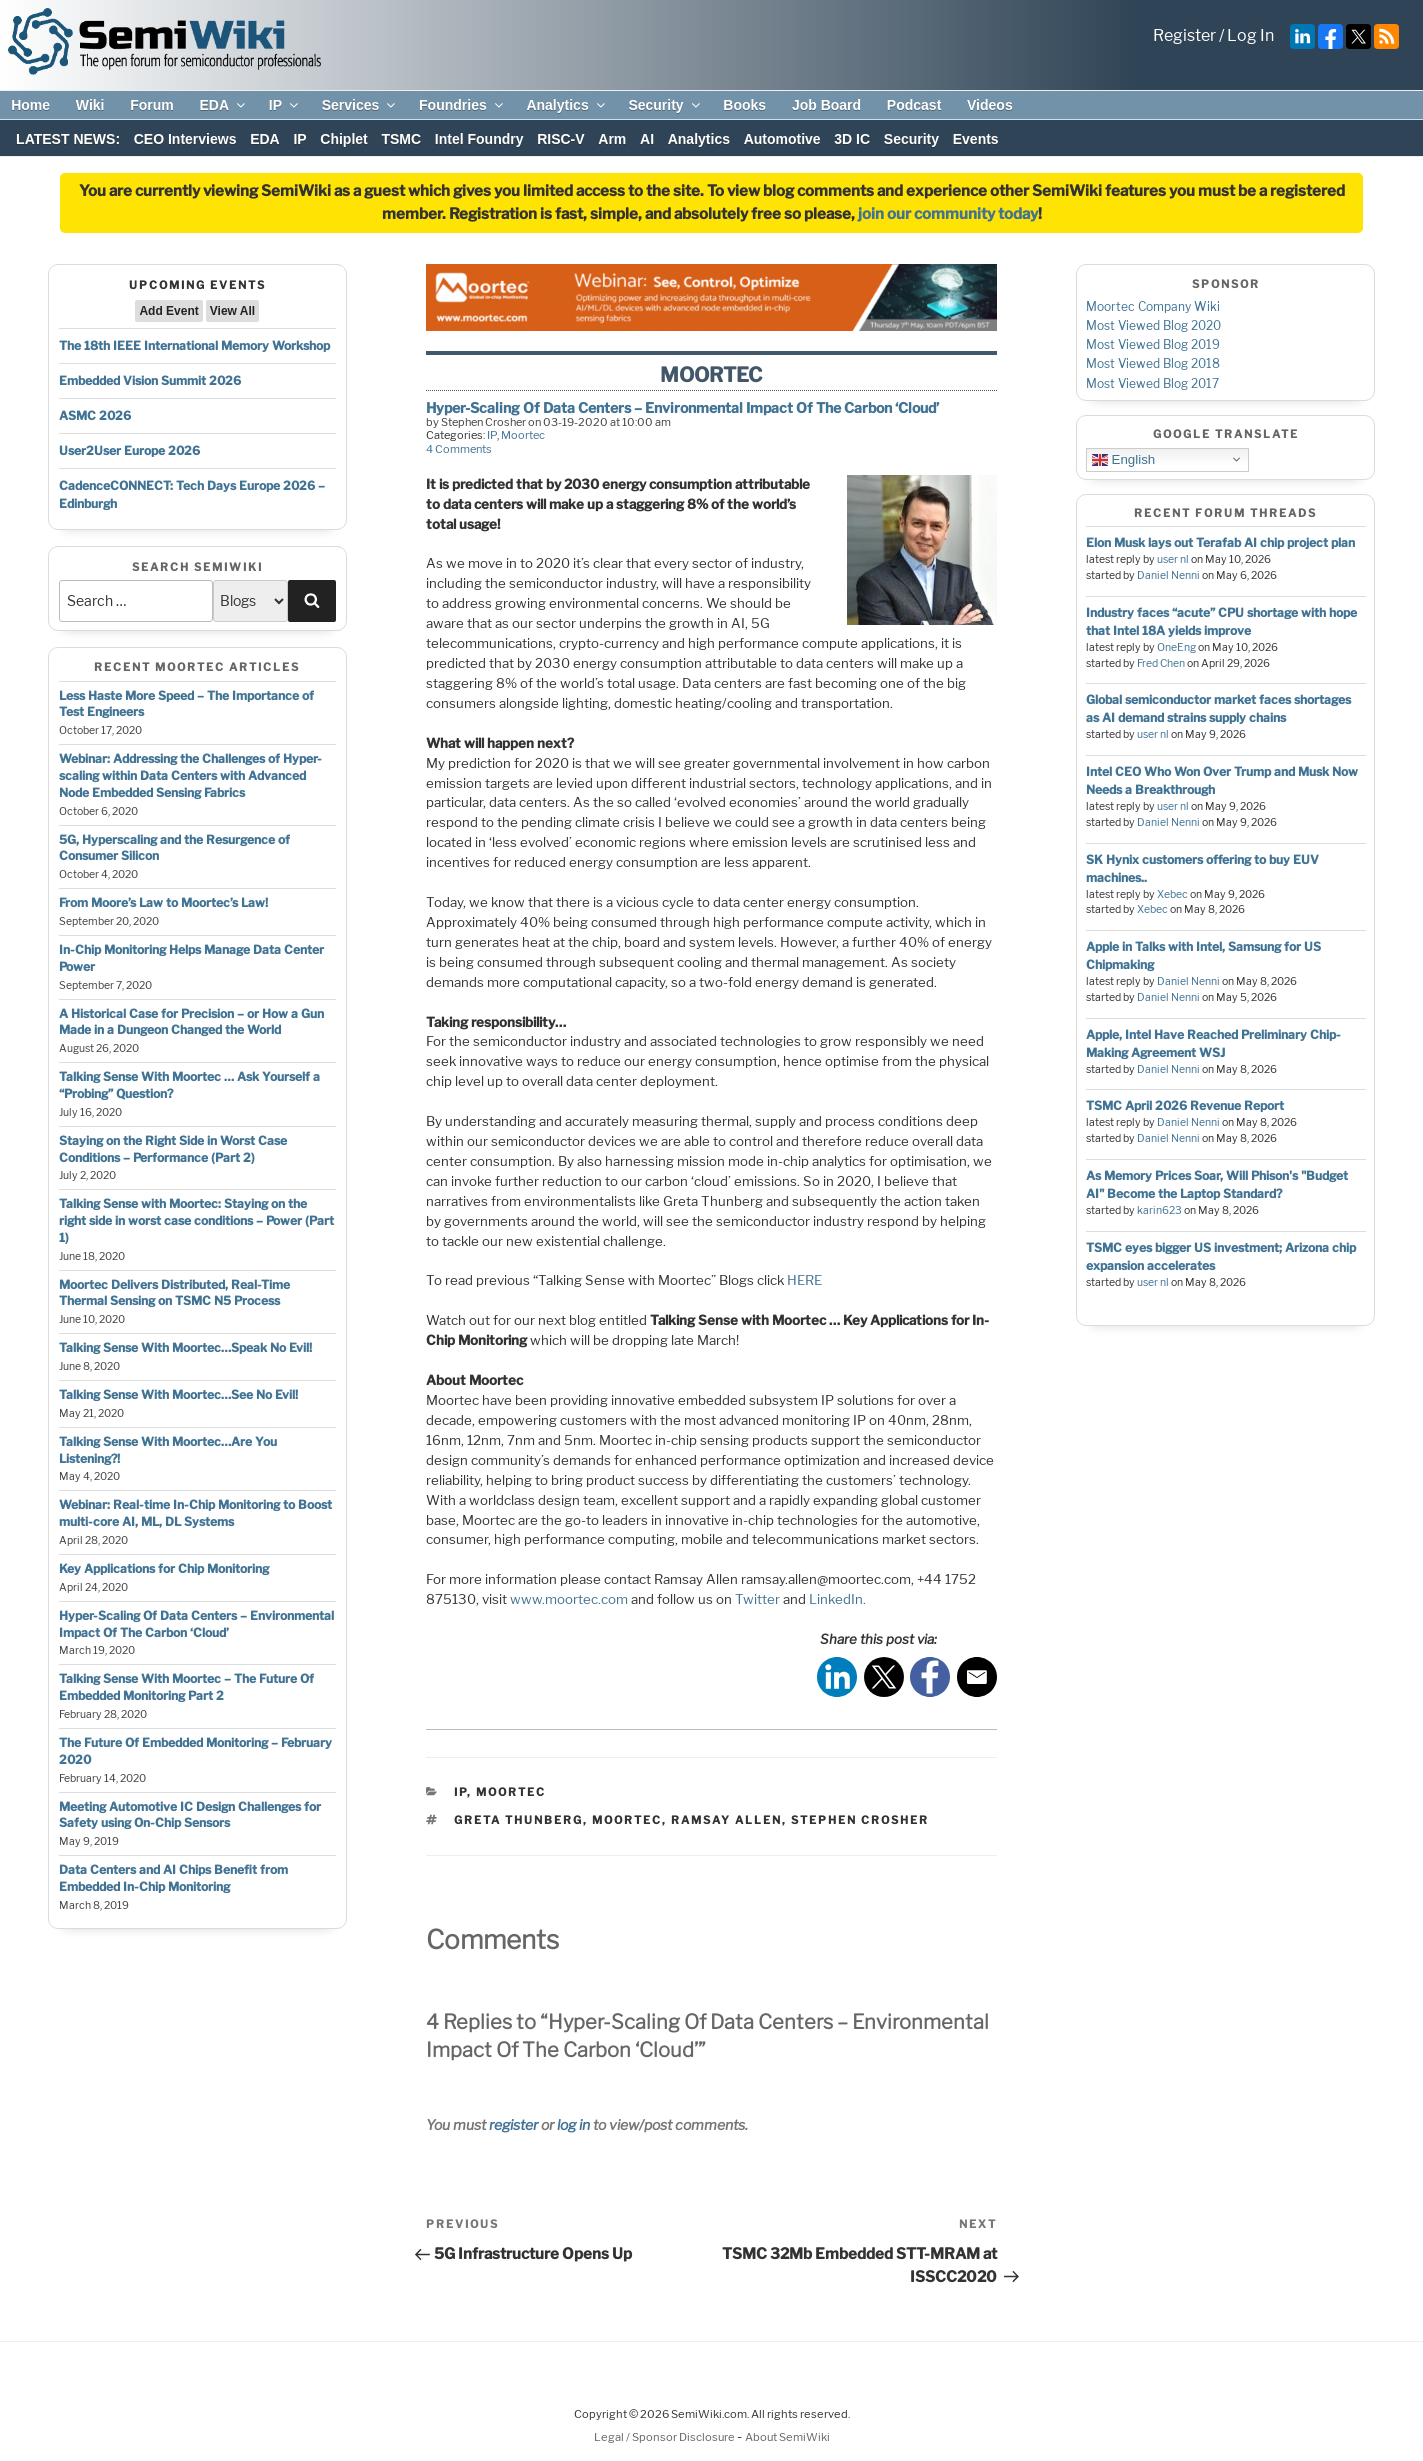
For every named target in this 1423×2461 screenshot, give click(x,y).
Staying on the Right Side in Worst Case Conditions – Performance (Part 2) (173, 1149)
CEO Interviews (185, 139)
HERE (804, 1280)
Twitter (757, 1599)
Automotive (782, 139)
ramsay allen (726, 1820)
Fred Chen (1161, 663)
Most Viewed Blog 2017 (1152, 383)
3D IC (852, 139)
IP (285, 105)
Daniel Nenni (1168, 575)
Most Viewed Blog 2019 (1153, 344)
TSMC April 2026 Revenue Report (1185, 1105)
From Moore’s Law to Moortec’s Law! (163, 902)
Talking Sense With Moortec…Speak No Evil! (185, 1347)
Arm (612, 139)
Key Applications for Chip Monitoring (164, 1568)
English (1123, 459)
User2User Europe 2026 (129, 450)
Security (665, 105)
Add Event (168, 311)
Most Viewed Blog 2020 (1153, 325)
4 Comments (459, 449)
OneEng (1176, 647)
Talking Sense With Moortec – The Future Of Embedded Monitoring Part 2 (186, 1687)
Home (30, 105)
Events (976, 139)
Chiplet (343, 139)
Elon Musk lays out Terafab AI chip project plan (1220, 542)
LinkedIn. (837, 1599)
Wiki (90, 105)
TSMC (401, 139)
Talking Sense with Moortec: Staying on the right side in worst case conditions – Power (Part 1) (196, 1220)
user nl (1173, 559)
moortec (627, 1820)
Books (744, 105)
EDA (223, 105)
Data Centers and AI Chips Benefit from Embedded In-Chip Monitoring (173, 1878)
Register (1184, 35)
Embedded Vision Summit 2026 (150, 380)
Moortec (523, 435)
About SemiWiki (787, 2437)
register (513, 2124)
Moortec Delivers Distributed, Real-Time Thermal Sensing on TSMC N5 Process (174, 1293)
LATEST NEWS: (68, 139)
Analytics (566, 105)
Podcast (914, 105)
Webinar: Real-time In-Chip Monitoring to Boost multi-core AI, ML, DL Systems (195, 1513)
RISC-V (560, 139)
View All (232, 311)
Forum (152, 105)
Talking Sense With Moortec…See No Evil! (178, 1394)
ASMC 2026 (95, 415)
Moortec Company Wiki (1153, 306)
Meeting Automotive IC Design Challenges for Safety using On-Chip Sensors (190, 1815)
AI (647, 139)
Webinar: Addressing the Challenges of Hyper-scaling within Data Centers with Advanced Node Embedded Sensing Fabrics (190, 775)
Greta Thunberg (518, 1820)
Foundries (462, 105)
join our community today (948, 214)
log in (573, 2124)
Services (360, 105)
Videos (990, 105)
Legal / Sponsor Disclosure (665, 2437)
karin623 (1159, 1210)
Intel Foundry (479, 139)
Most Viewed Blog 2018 (1153, 363)
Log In (1250, 35)
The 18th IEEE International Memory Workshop (194, 345)
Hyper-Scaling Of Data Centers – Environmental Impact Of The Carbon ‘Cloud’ (196, 1624)
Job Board (826, 105)
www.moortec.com (569, 1599)
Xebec (1172, 894)
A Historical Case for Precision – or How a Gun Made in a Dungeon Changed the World (191, 1022)
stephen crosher (860, 1820)
